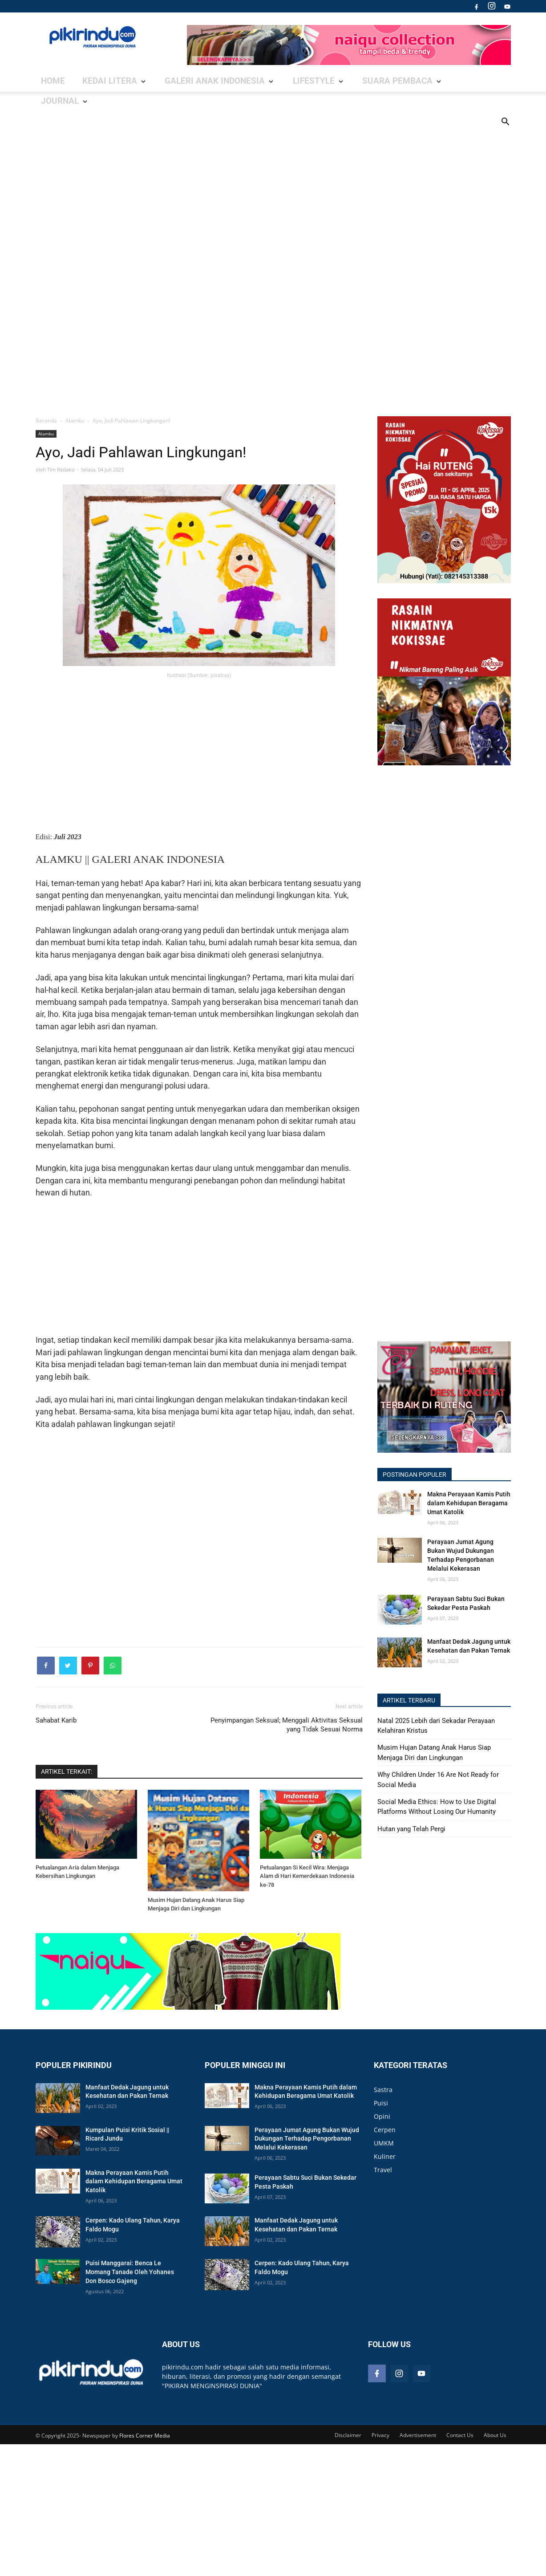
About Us (495, 2441)
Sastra (383, 2095)
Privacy (380, 2441)
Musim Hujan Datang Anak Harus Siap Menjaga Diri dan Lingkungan (196, 1910)
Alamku (46, 434)
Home (51, 81)
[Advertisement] (273, 253)
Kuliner (385, 2162)
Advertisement (418, 2441)
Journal (371, 81)
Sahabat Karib (56, 1726)
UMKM (384, 2148)
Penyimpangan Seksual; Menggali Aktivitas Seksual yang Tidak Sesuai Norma (286, 1730)
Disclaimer (348, 2441)
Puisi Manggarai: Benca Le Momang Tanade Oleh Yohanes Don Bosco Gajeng (129, 2277)
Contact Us (459, 2441)
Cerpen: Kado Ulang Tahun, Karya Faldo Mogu (132, 2230)
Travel (383, 2175)
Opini (382, 2121)
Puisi (381, 2108)
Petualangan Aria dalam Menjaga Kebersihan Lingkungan (77, 1877)
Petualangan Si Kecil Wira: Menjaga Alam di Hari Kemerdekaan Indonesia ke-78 (307, 1881)
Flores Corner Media (144, 2441)
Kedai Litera (92, 81)
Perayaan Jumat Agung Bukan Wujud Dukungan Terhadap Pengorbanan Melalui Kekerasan (460, 1555)
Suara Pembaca (309, 81)
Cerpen (385, 2135)
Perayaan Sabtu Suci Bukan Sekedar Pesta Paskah (466, 1603)
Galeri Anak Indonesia (170, 81)
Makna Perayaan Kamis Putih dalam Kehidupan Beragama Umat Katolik (468, 1503)
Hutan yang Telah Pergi (411, 1829)
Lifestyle (246, 81)
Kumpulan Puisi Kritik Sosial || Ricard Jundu (127, 2140)
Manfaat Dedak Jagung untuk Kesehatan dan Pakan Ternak (468, 1646)
